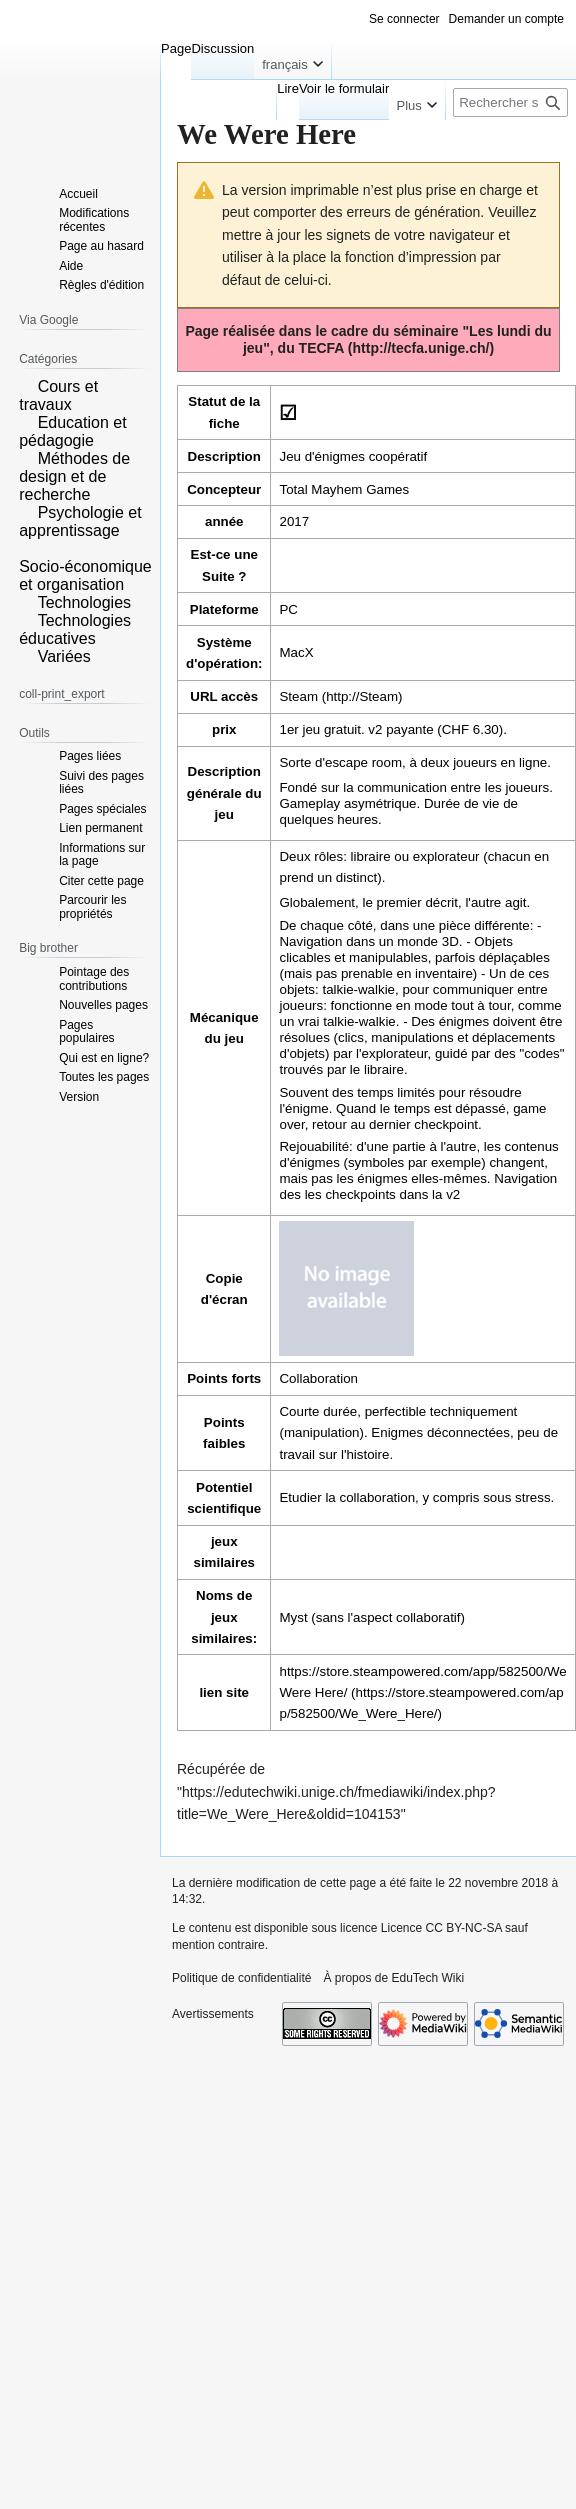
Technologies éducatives (75, 629)
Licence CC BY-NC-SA (441, 1928)
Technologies (84, 602)
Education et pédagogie (72, 431)
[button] (26, 385)
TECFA (321, 348)
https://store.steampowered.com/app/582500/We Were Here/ (422, 1682)
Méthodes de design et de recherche (74, 476)
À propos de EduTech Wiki (393, 1978)
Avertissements (213, 2014)
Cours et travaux (58, 395)
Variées (64, 656)
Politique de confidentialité (241, 1978)
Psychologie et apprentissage (80, 521)
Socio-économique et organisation (85, 575)
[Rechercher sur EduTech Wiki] (510, 102)
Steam (298, 696)
